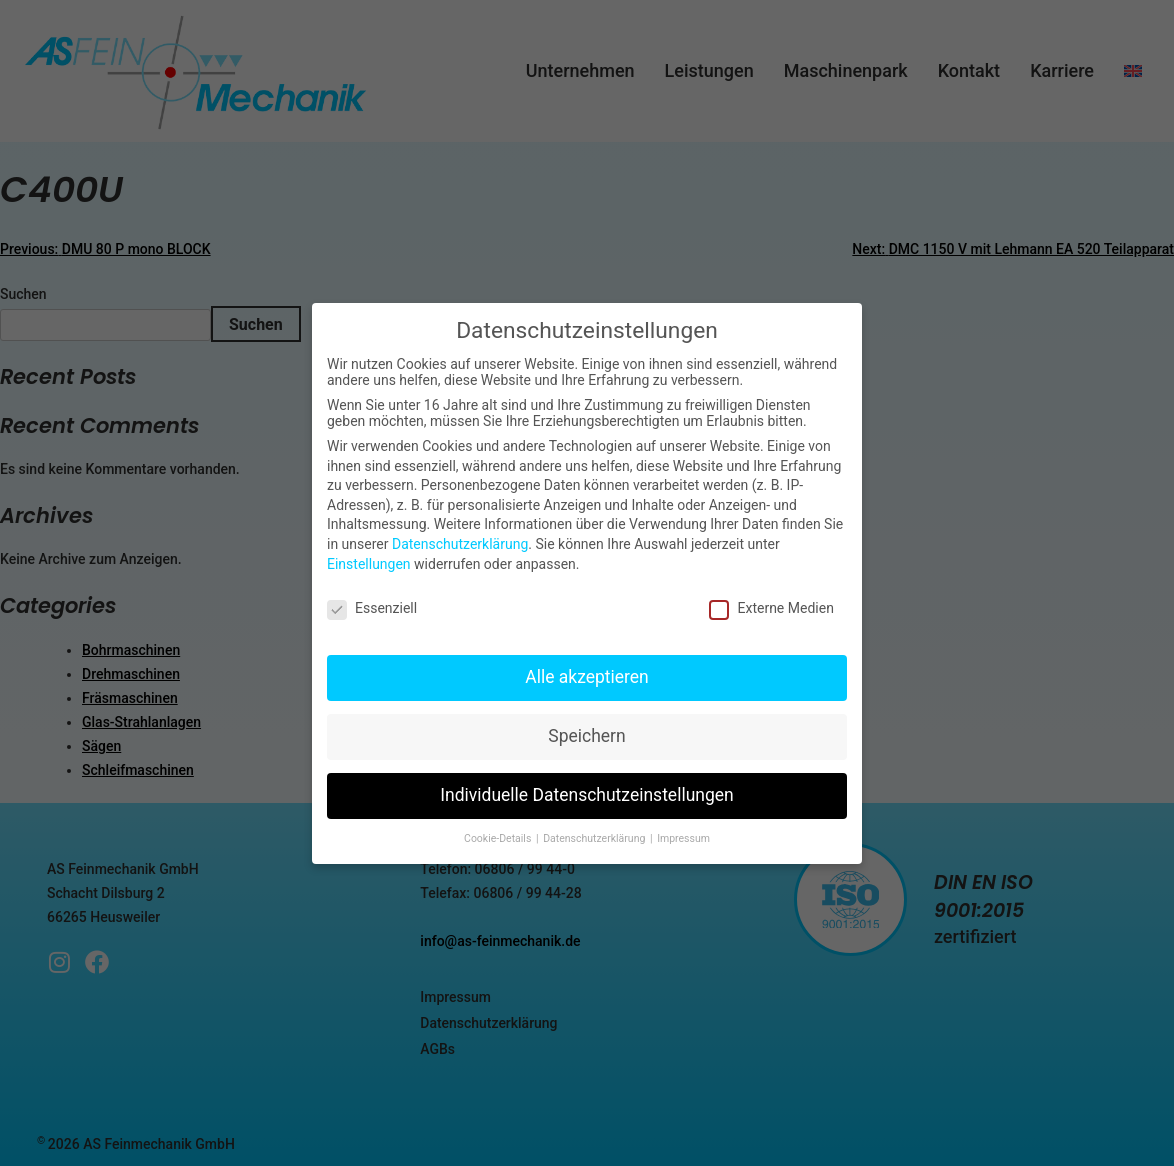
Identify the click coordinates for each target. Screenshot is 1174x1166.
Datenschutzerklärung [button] (595, 838)
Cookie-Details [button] (499, 838)
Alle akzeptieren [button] (587, 677)
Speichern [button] (586, 736)
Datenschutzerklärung (460, 544)
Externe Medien (771, 608)
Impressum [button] (683, 838)
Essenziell (372, 608)
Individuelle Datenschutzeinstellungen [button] (586, 795)
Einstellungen (369, 564)
